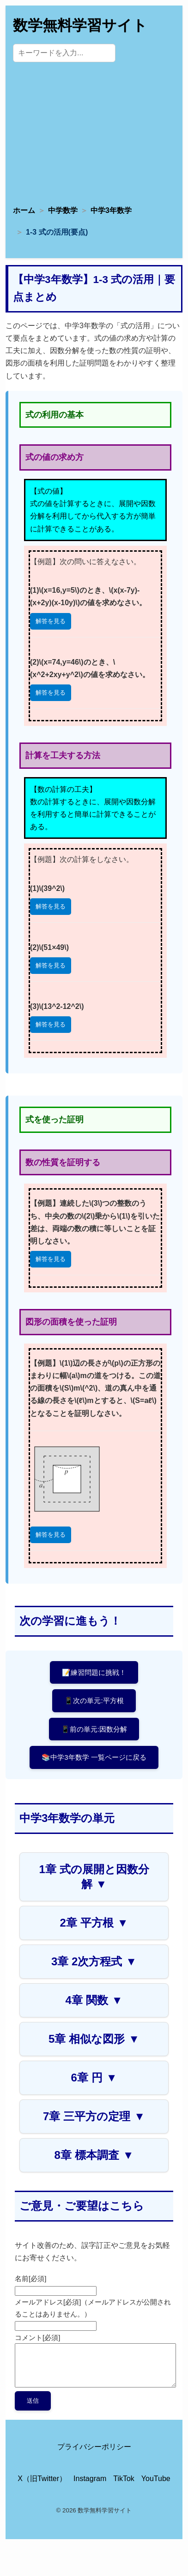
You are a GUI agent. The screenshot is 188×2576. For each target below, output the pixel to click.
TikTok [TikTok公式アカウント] (123, 2478)
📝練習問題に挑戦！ (94, 1672)
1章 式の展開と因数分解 (94, 1876)
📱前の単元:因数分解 (94, 1729)
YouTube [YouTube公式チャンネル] (155, 2478)
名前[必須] (30, 2278)
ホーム (24, 210)
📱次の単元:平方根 (93, 1700)
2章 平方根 (94, 1922)
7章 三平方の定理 (94, 2116)
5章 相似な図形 (94, 2039)
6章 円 (94, 2077)
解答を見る (51, 621)
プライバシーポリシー (94, 2447)
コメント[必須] (37, 2337)
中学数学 (63, 210)
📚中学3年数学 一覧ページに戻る (94, 1757)
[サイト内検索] (64, 53)
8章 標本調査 (94, 2155)
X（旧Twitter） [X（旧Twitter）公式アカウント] (42, 2478)
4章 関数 (94, 2000)
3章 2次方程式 (94, 1961)
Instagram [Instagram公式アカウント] (89, 2478)
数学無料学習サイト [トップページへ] (80, 25)
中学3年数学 (111, 210)
